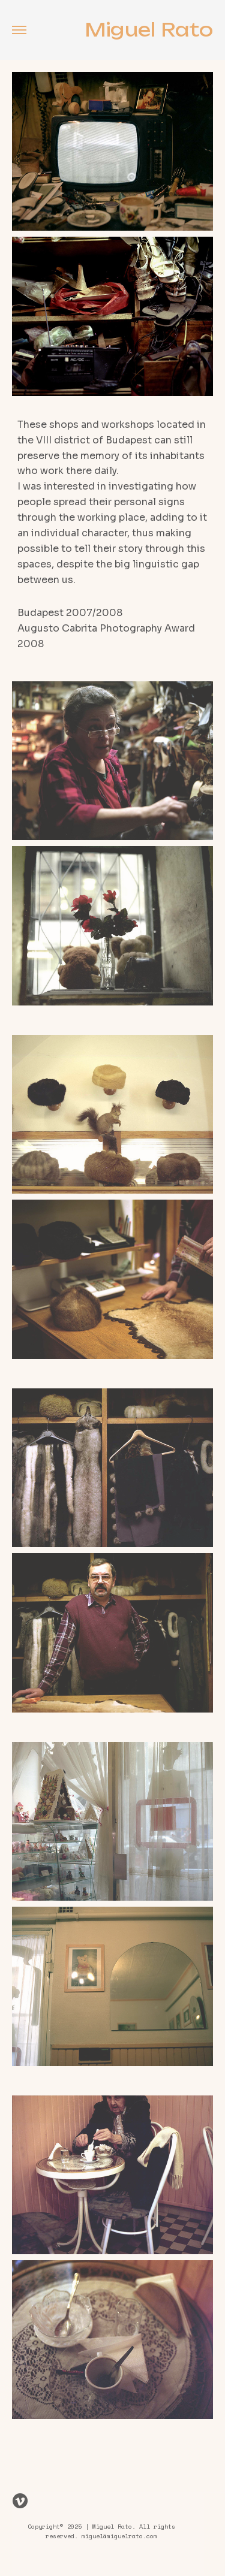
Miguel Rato (149, 30)
